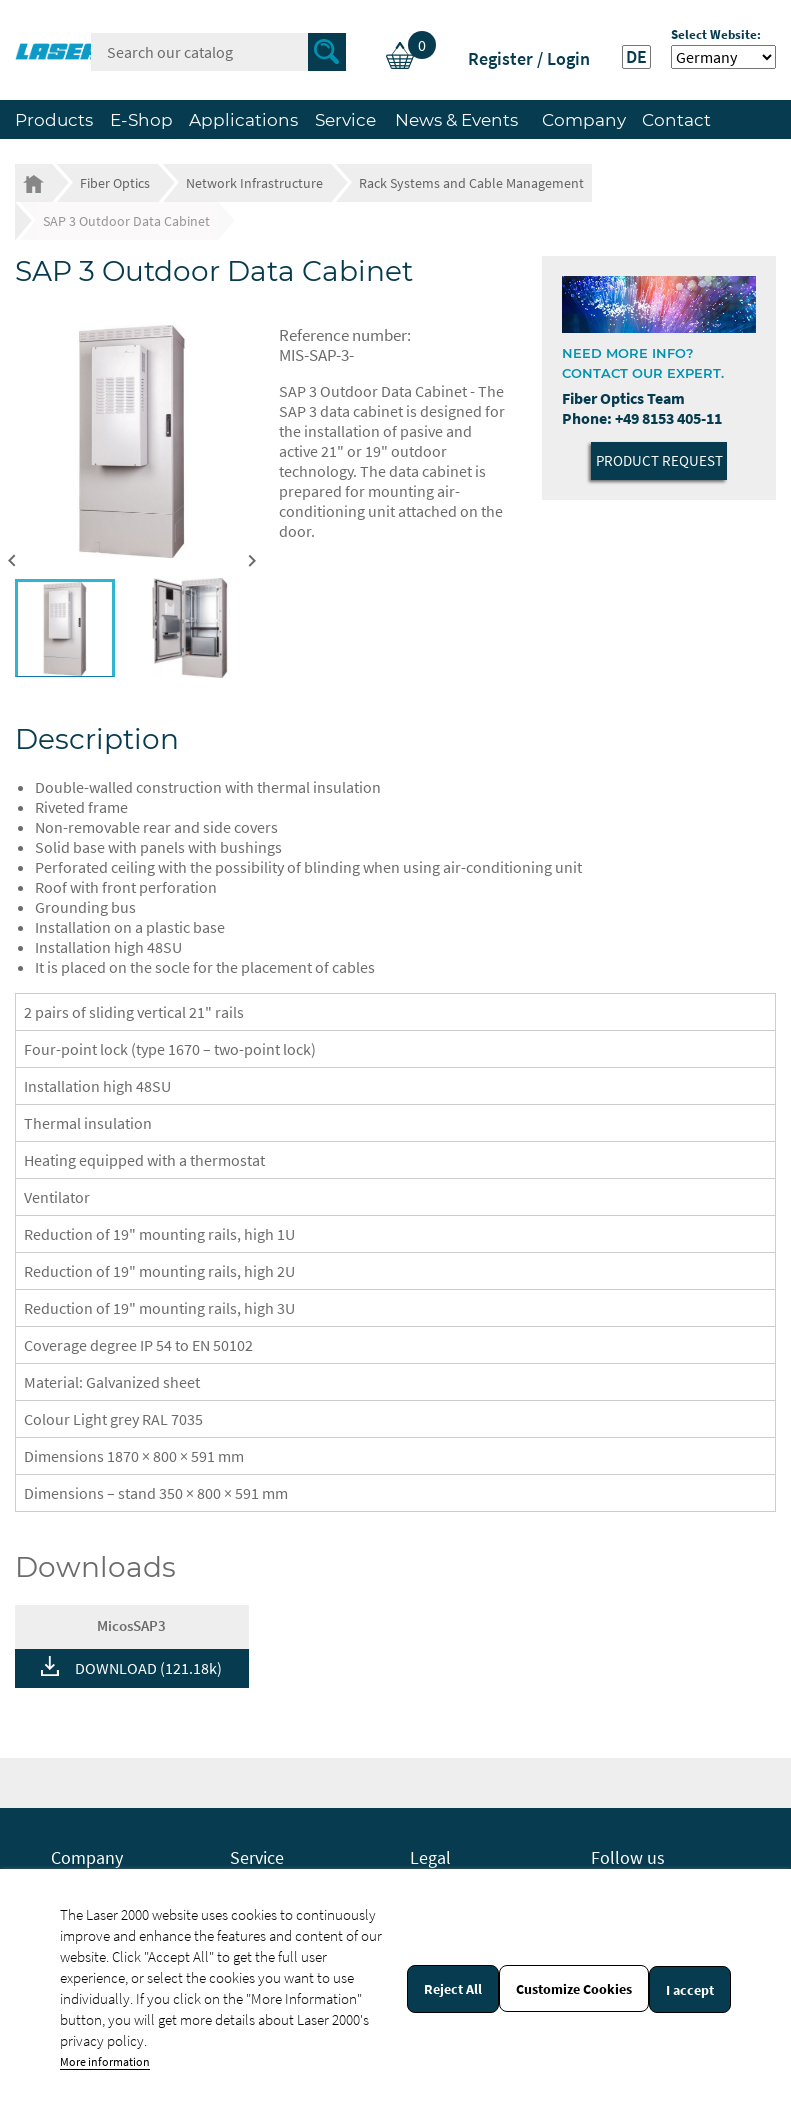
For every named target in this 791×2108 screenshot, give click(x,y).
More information (105, 2061)
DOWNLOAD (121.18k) (148, 1668)
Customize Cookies (574, 1989)
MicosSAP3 (131, 1625)
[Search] (218, 52)
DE (636, 57)
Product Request (659, 460)
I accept (690, 1990)
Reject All (453, 1989)
